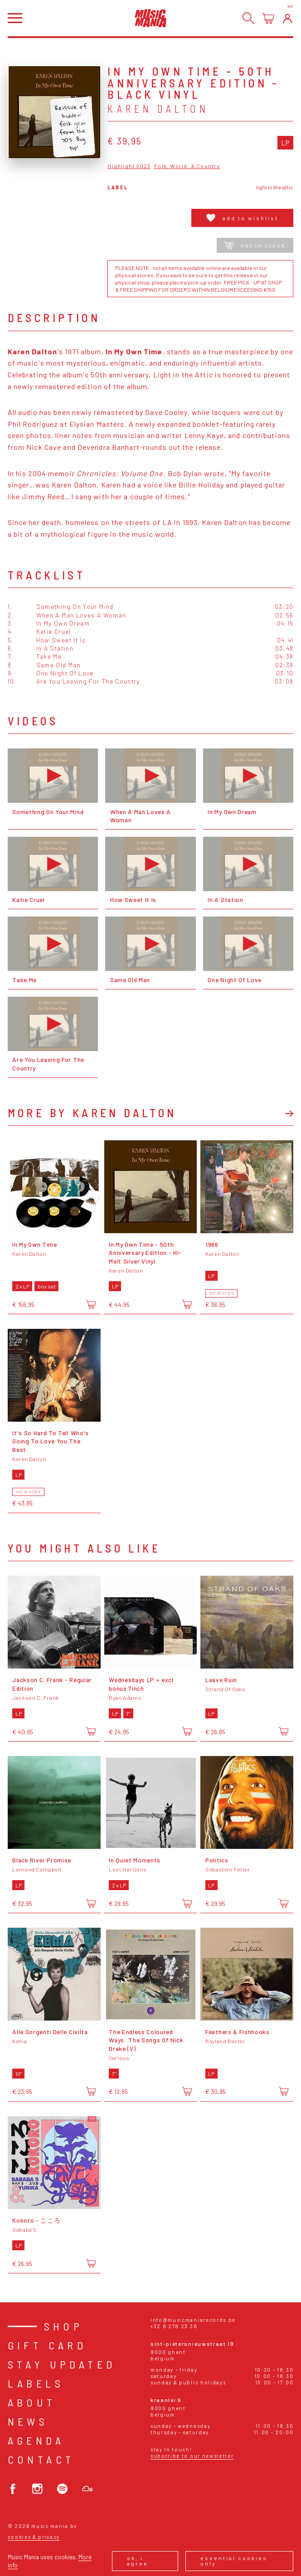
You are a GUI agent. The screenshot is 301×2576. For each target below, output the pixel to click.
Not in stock (255, 245)
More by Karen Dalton (92, 1113)
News (28, 2421)
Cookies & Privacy (34, 2537)
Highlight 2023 (128, 166)
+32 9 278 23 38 (173, 2326)
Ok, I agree (137, 2560)
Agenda (36, 2440)
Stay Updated (62, 2364)
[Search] (249, 18)
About (32, 2402)
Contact (41, 2459)
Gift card (47, 2345)
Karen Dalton (158, 109)
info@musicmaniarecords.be (193, 2320)
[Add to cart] (91, 1304)
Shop (63, 2326)
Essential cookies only (233, 2560)
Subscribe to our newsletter (191, 2456)
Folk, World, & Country (187, 166)
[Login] (288, 18)
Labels (36, 2383)
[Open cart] (268, 18)
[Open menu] (15, 18)
